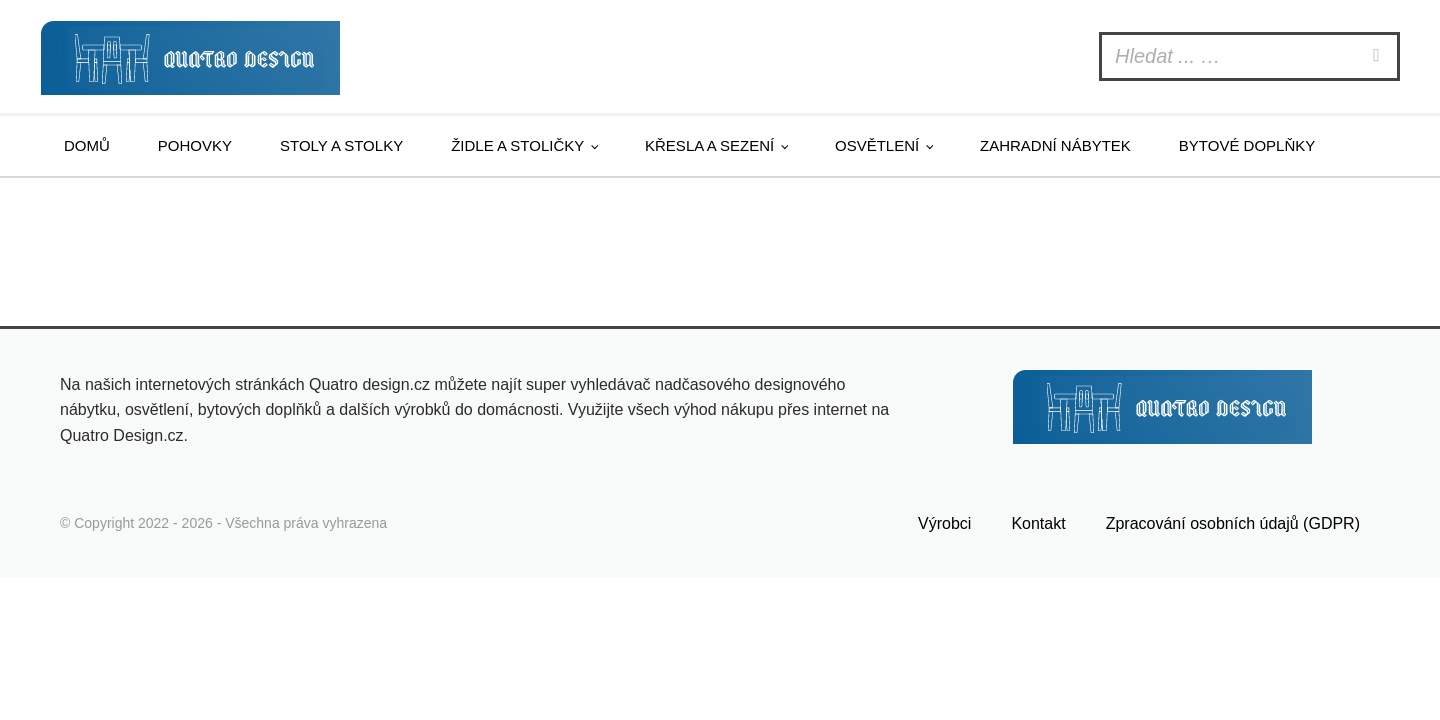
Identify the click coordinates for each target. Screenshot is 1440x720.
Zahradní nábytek (1055, 145)
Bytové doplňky (1247, 145)
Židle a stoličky (517, 145)
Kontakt (1038, 523)
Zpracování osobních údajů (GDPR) (1233, 523)
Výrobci (944, 523)
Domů (87, 145)
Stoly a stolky (341, 145)
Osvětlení (877, 145)
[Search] (1379, 56)
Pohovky (195, 145)
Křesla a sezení (709, 145)
